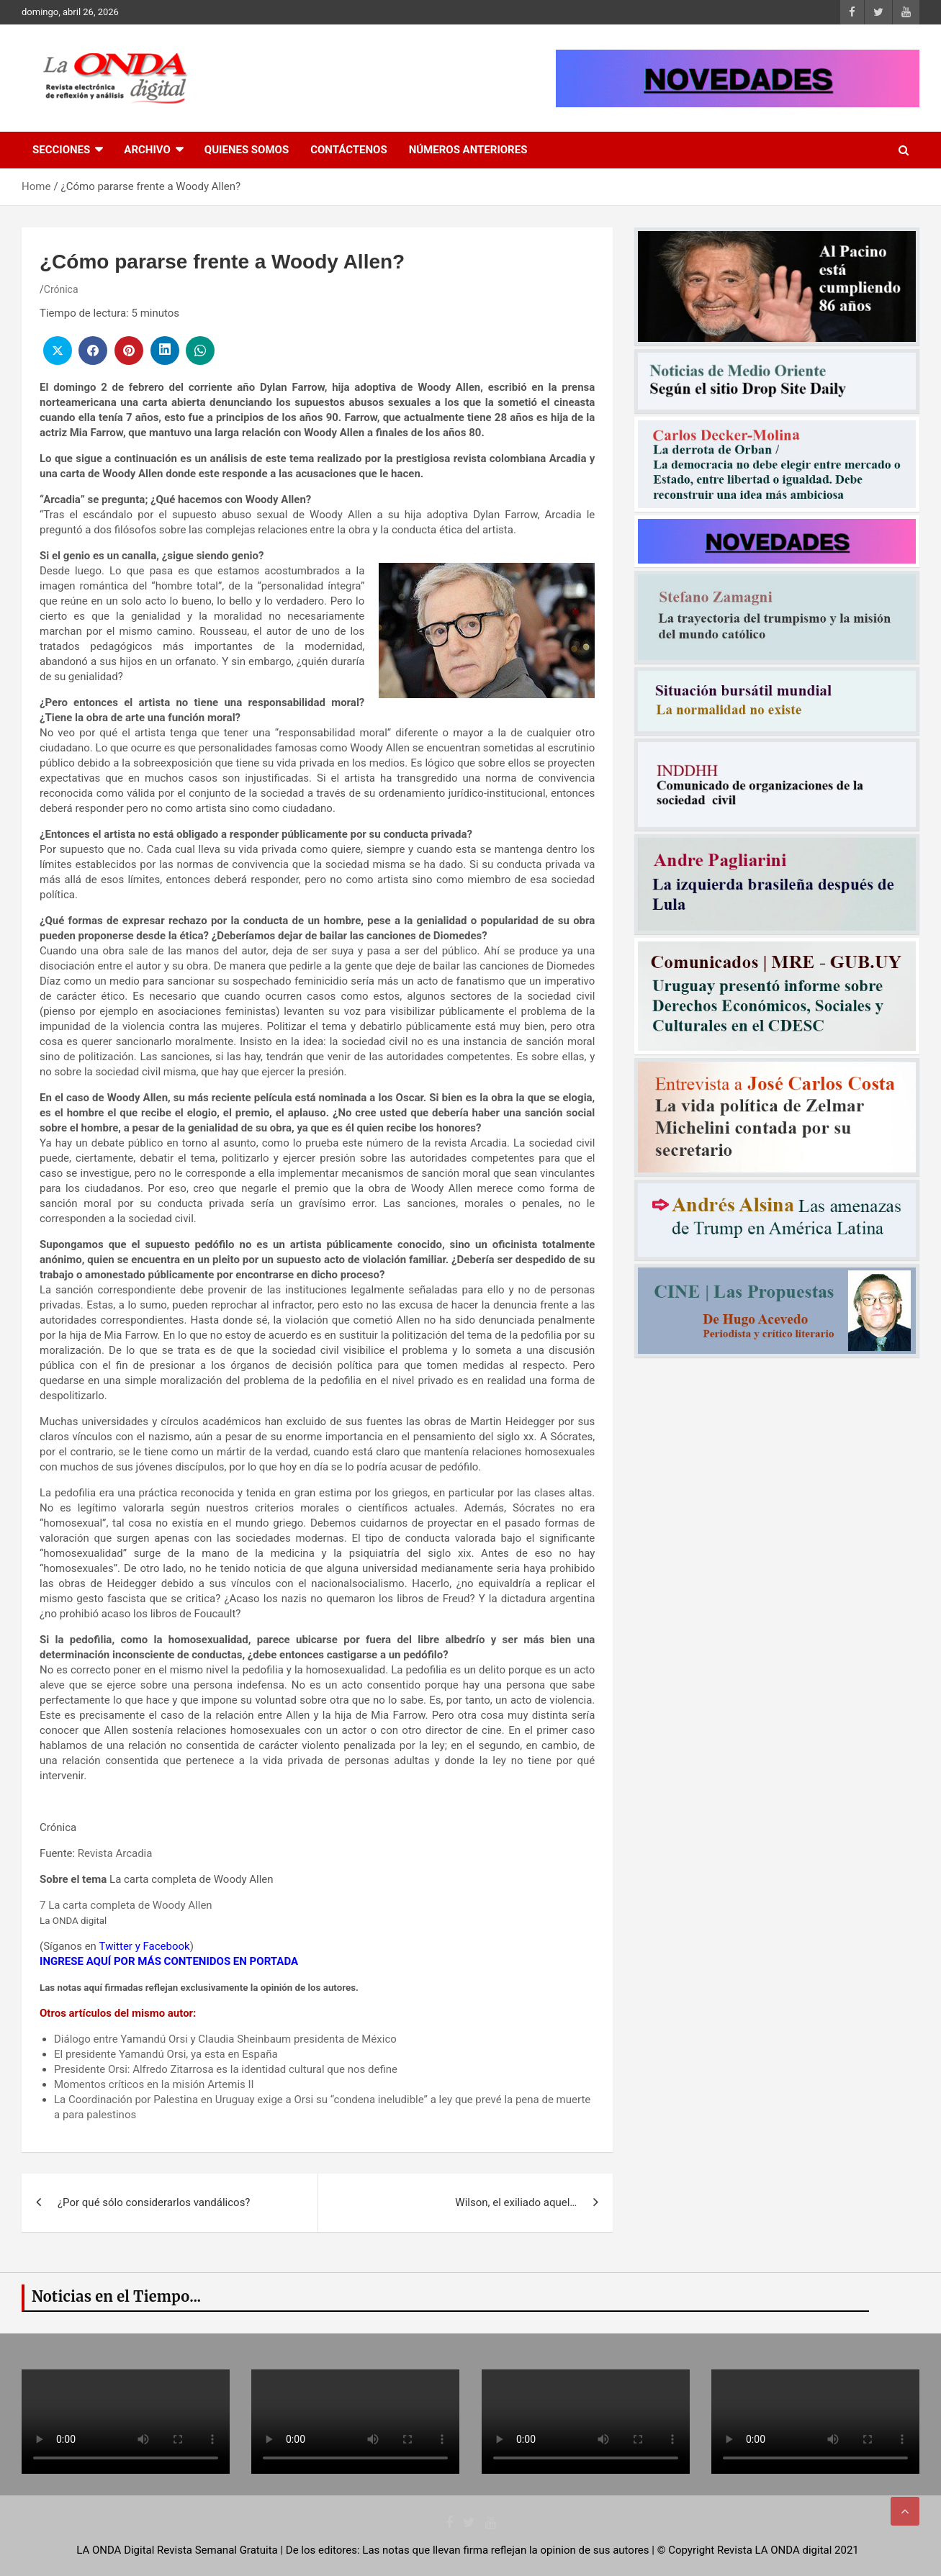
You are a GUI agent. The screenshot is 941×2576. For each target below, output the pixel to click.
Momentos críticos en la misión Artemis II (154, 2084)
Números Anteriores (468, 149)
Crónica (61, 289)
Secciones (61, 149)
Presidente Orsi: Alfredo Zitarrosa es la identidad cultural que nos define (225, 2069)
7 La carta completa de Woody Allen (126, 1905)
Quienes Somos (246, 149)
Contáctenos (348, 149)
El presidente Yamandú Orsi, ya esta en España (166, 2054)
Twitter (115, 1946)
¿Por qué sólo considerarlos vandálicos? (154, 2202)
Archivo (147, 149)
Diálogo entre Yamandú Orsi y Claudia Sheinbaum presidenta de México (225, 2039)
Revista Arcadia (115, 1853)
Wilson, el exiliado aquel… (516, 2202)
